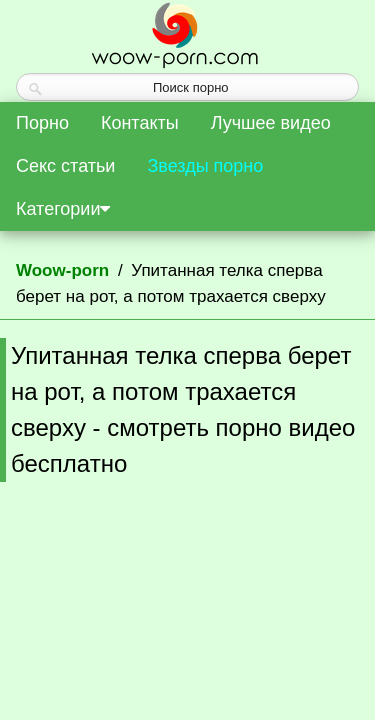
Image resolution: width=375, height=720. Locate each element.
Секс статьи (65, 166)
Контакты (140, 123)
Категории (63, 209)
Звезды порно (205, 166)
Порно (42, 123)
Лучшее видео (271, 123)
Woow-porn (62, 270)
